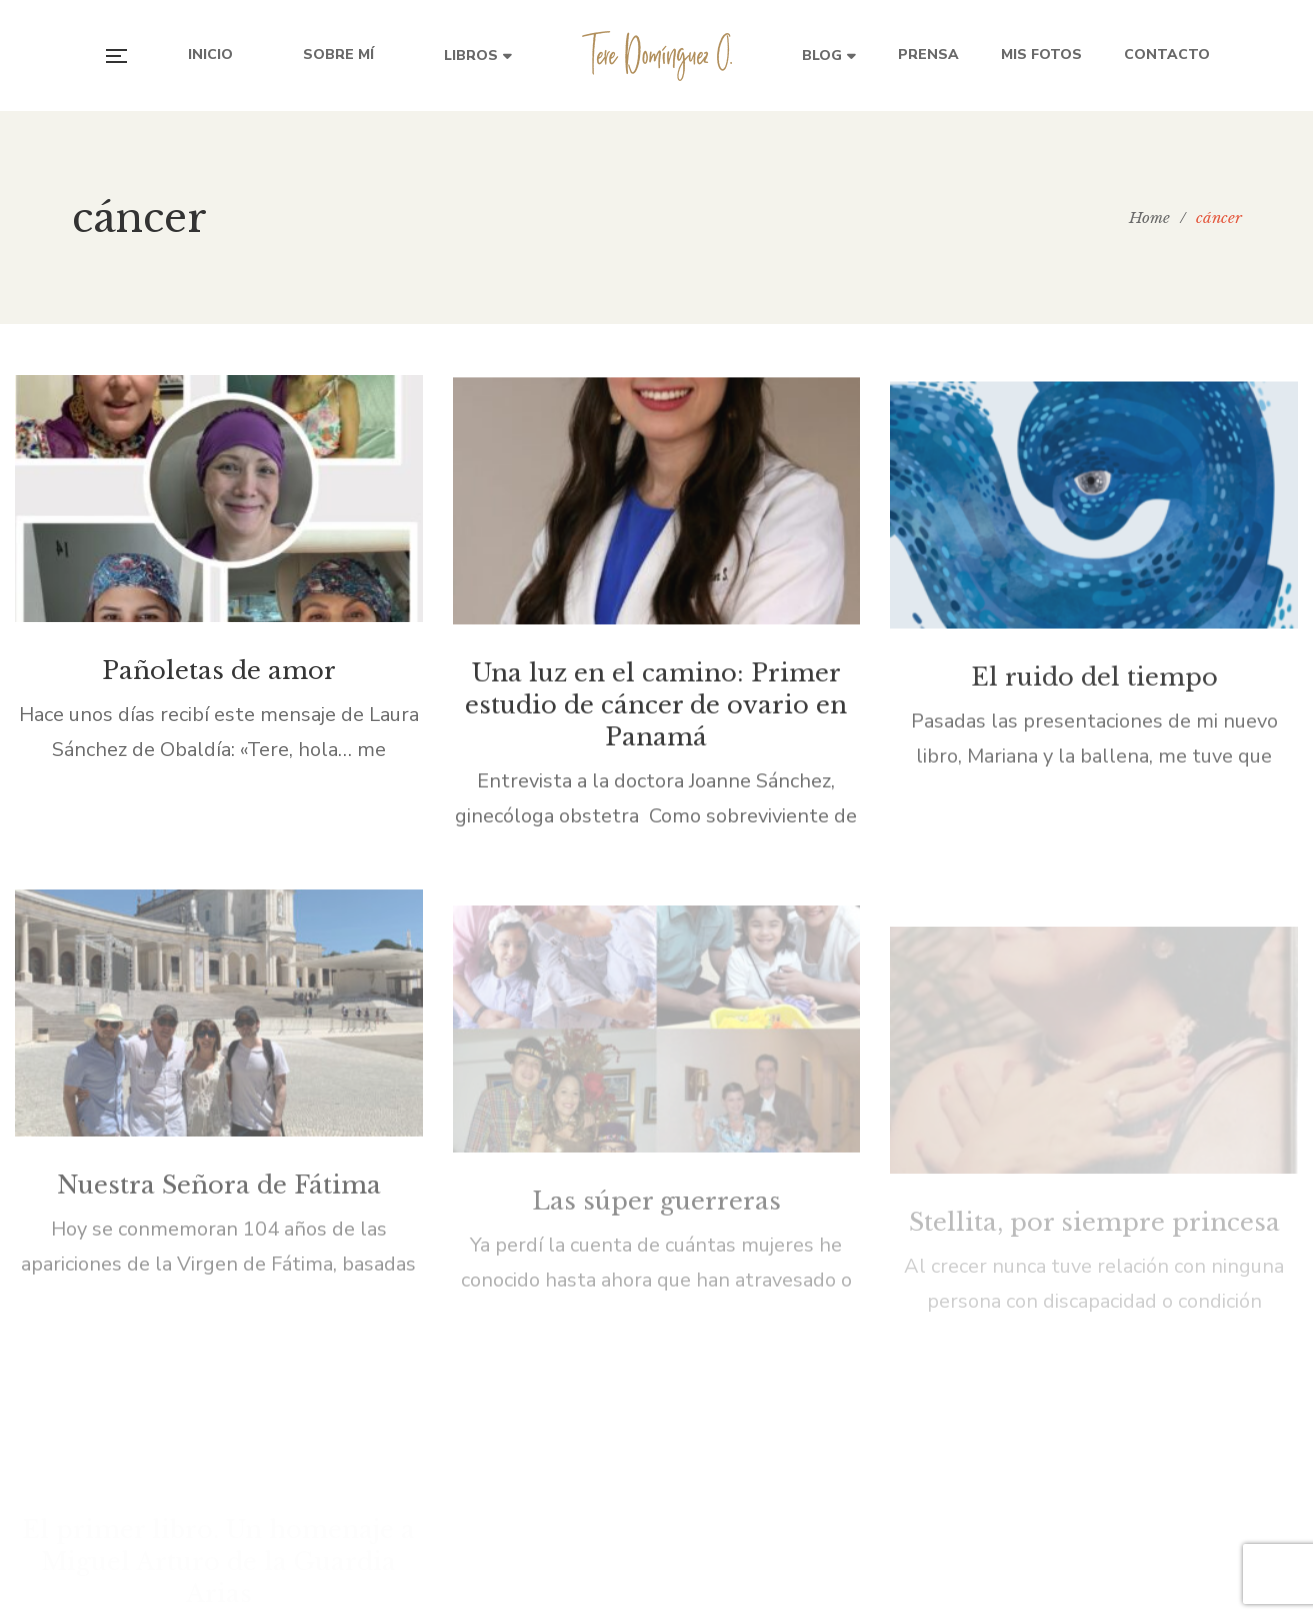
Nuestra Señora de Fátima (219, 1225)
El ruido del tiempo (1094, 694)
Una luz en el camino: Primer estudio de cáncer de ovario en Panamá (656, 716)
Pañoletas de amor (219, 677)
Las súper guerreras (656, 1098)
